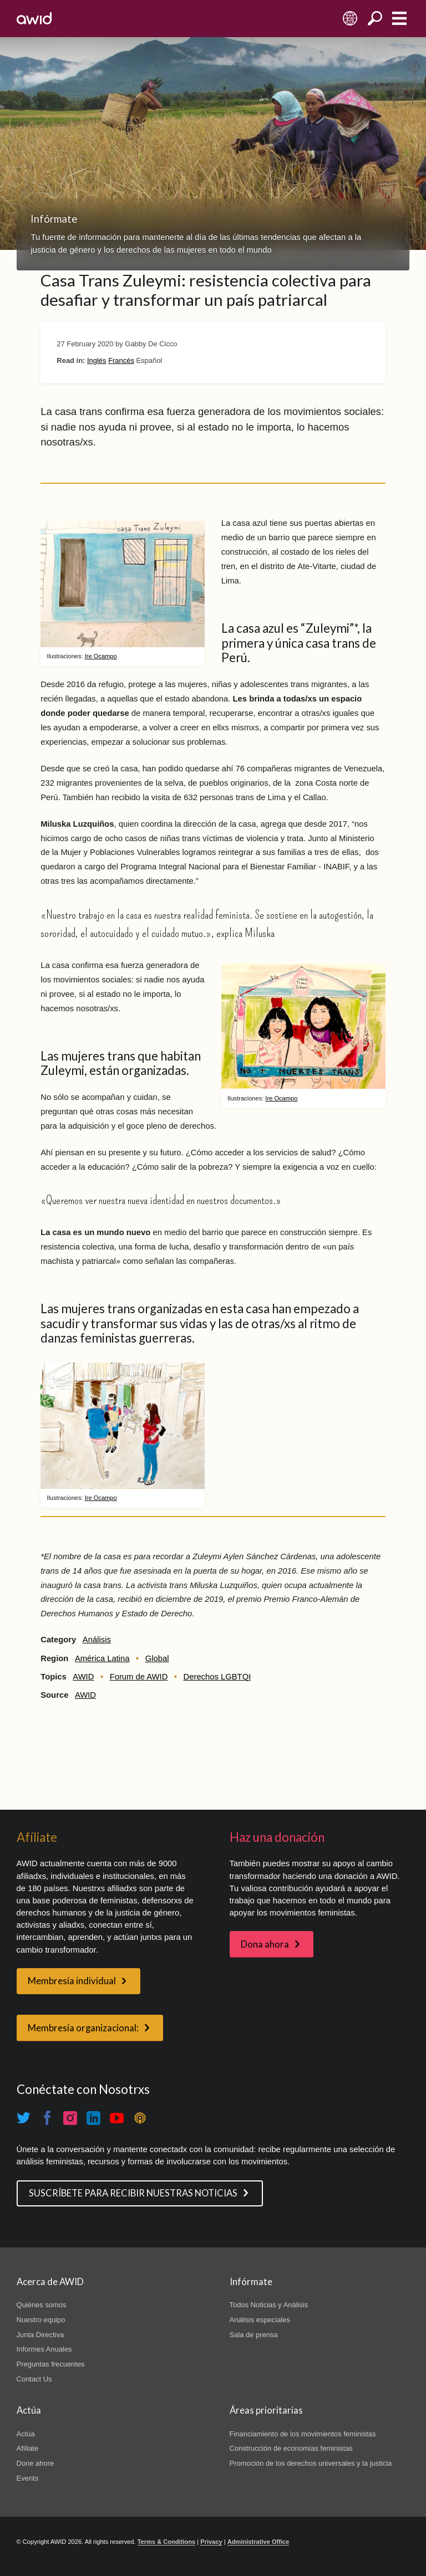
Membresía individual (72, 1980)
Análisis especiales (260, 2320)
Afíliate (28, 2448)
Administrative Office (258, 2541)
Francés (121, 360)
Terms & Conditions (167, 2541)
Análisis (97, 1639)
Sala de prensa (254, 2335)
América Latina (102, 1658)
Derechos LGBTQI (217, 1676)
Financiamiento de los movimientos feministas (303, 2434)
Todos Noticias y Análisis (269, 2305)
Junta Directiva (40, 2335)
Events (28, 2478)
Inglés (96, 360)
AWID (83, 1676)
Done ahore (35, 2463)
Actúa (26, 2434)
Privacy (211, 2541)
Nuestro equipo (41, 2320)
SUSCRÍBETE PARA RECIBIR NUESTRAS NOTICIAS (133, 2193)
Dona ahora (265, 1944)
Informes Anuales (44, 2349)
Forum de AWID (139, 1676)
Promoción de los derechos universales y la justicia (311, 2463)
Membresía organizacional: (83, 2028)
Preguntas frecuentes (51, 2364)
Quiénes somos (42, 2305)
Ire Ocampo (101, 656)
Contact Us (34, 2379)
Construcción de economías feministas (291, 2448)
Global (157, 1658)
